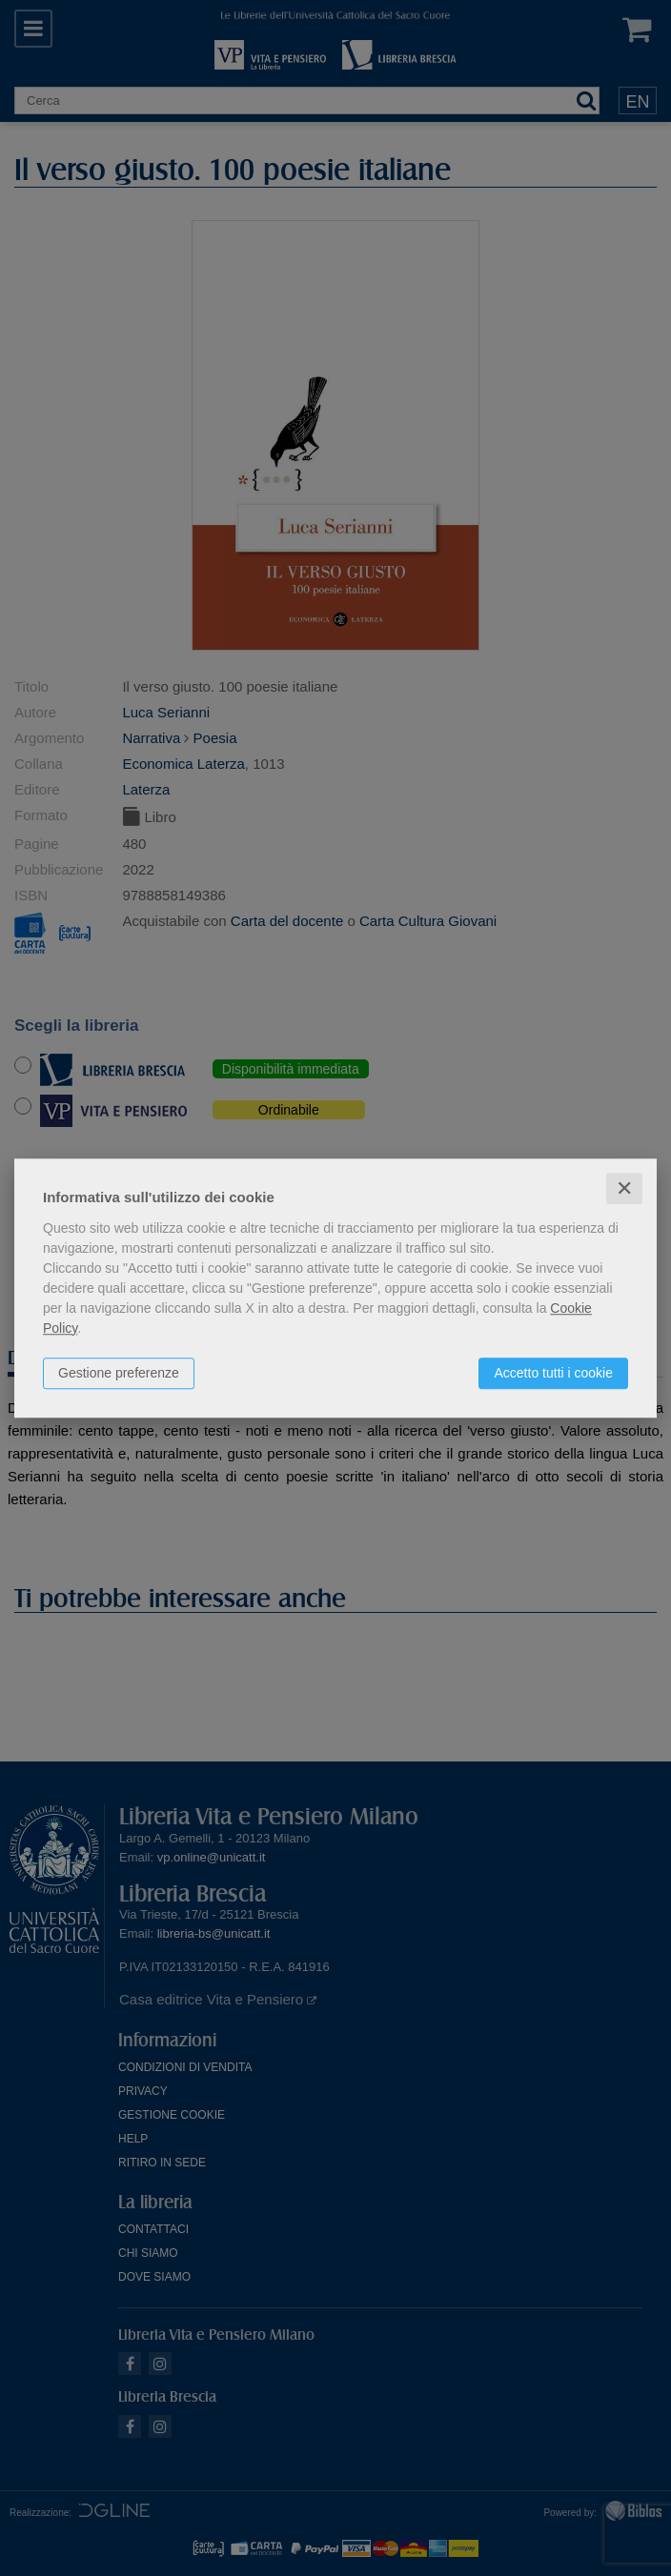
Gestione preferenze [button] (118, 1372)
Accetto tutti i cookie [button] (553, 1372)
